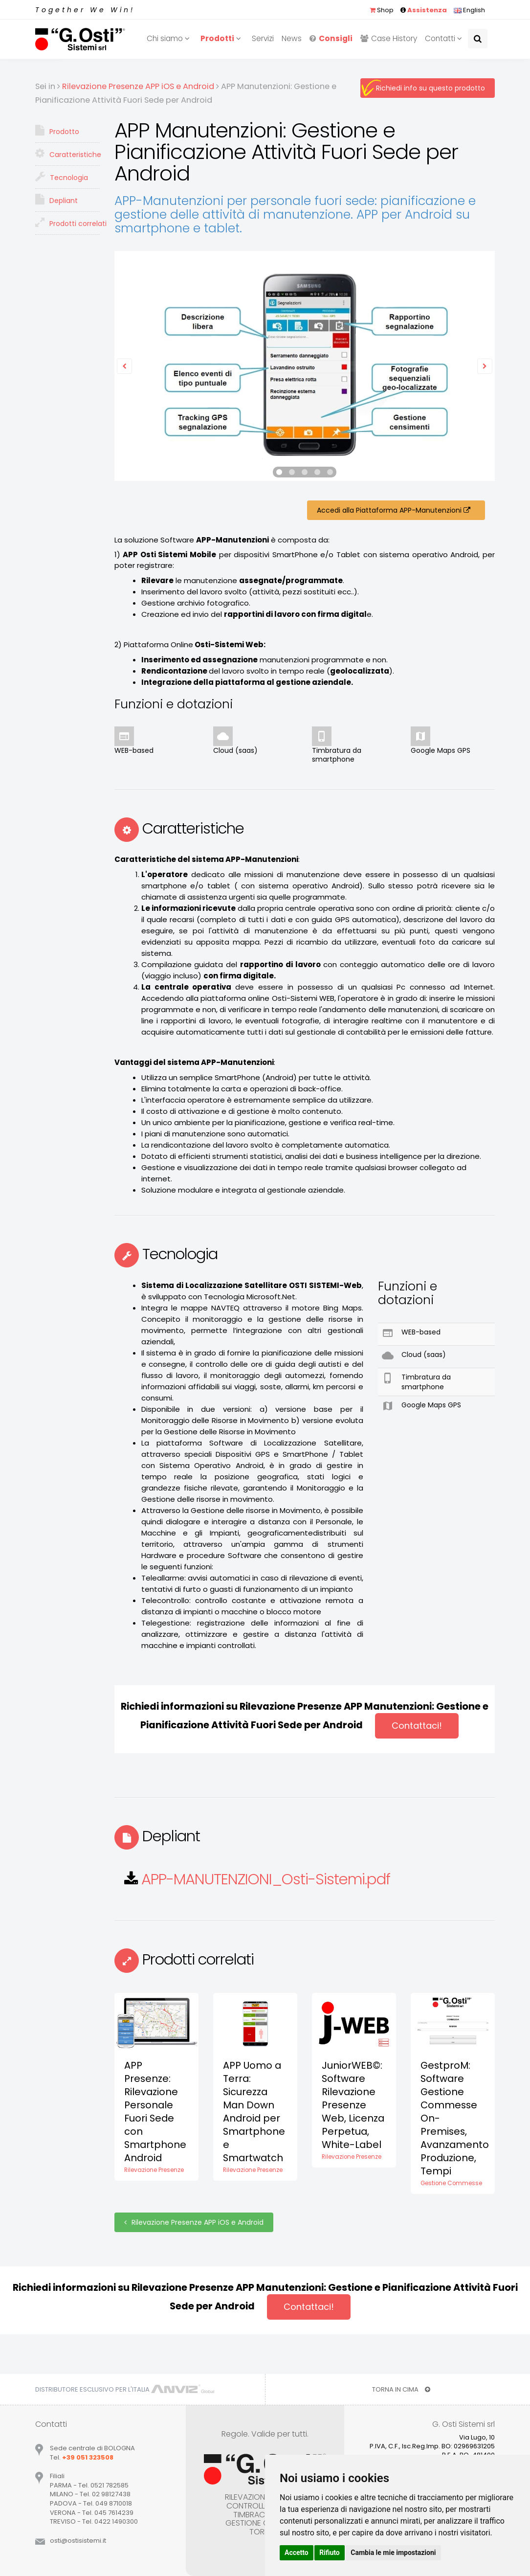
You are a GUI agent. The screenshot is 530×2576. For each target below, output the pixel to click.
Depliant (56, 199)
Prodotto (57, 130)
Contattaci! (417, 1725)
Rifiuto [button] (329, 2552)
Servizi (263, 38)
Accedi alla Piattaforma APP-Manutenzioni (396, 510)
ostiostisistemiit (78, 2540)
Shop (382, 10)
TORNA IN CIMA (401, 2389)
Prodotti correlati (67, 222)
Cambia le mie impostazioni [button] (393, 2552)
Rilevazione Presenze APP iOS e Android (194, 2222)
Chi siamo (170, 38)
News (292, 38)
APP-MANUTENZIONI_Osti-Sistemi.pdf (265, 1879)
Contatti (445, 38)
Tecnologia (61, 176)
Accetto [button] (297, 2552)
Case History (388, 38)
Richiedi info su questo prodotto (430, 88)
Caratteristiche (67, 153)
